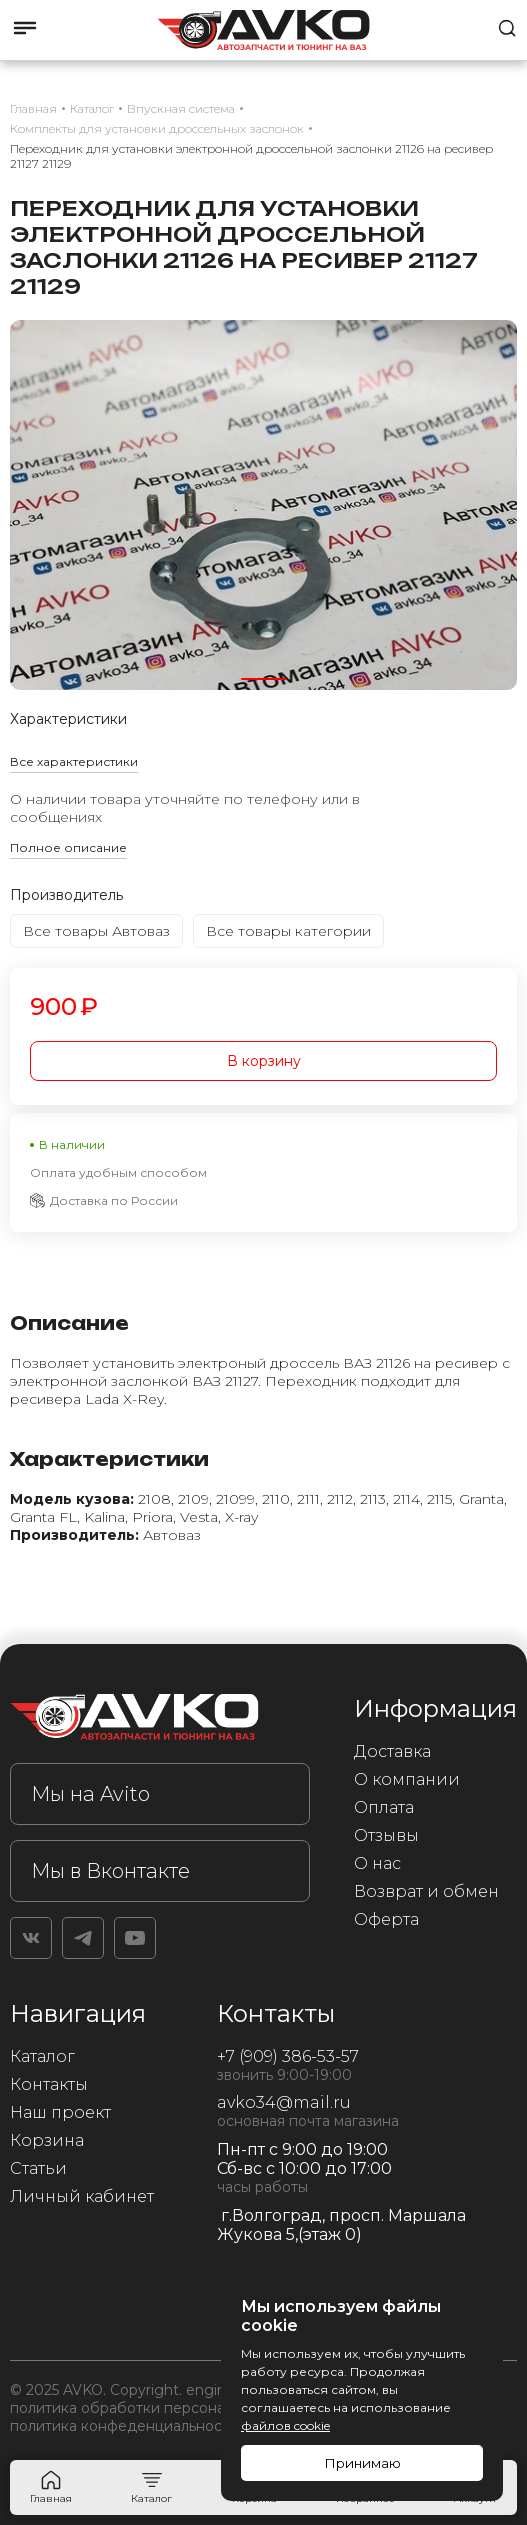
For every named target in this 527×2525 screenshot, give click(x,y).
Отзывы (386, 1835)
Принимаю (362, 2463)
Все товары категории (288, 931)
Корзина (47, 2140)
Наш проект (60, 2112)
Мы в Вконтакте (110, 1871)
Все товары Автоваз (96, 931)
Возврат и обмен (426, 1891)
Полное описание (68, 847)
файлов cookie (285, 2425)
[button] (263, 679)
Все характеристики (74, 761)
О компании (407, 1779)
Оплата (384, 1807)
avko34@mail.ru (284, 2102)
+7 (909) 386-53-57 (288, 2056)
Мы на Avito (90, 1794)
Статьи (38, 2168)
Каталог (42, 2056)
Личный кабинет (82, 2196)
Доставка (392, 1751)
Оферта (386, 1919)
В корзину (264, 1061)
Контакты (49, 2084)
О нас (377, 1863)
